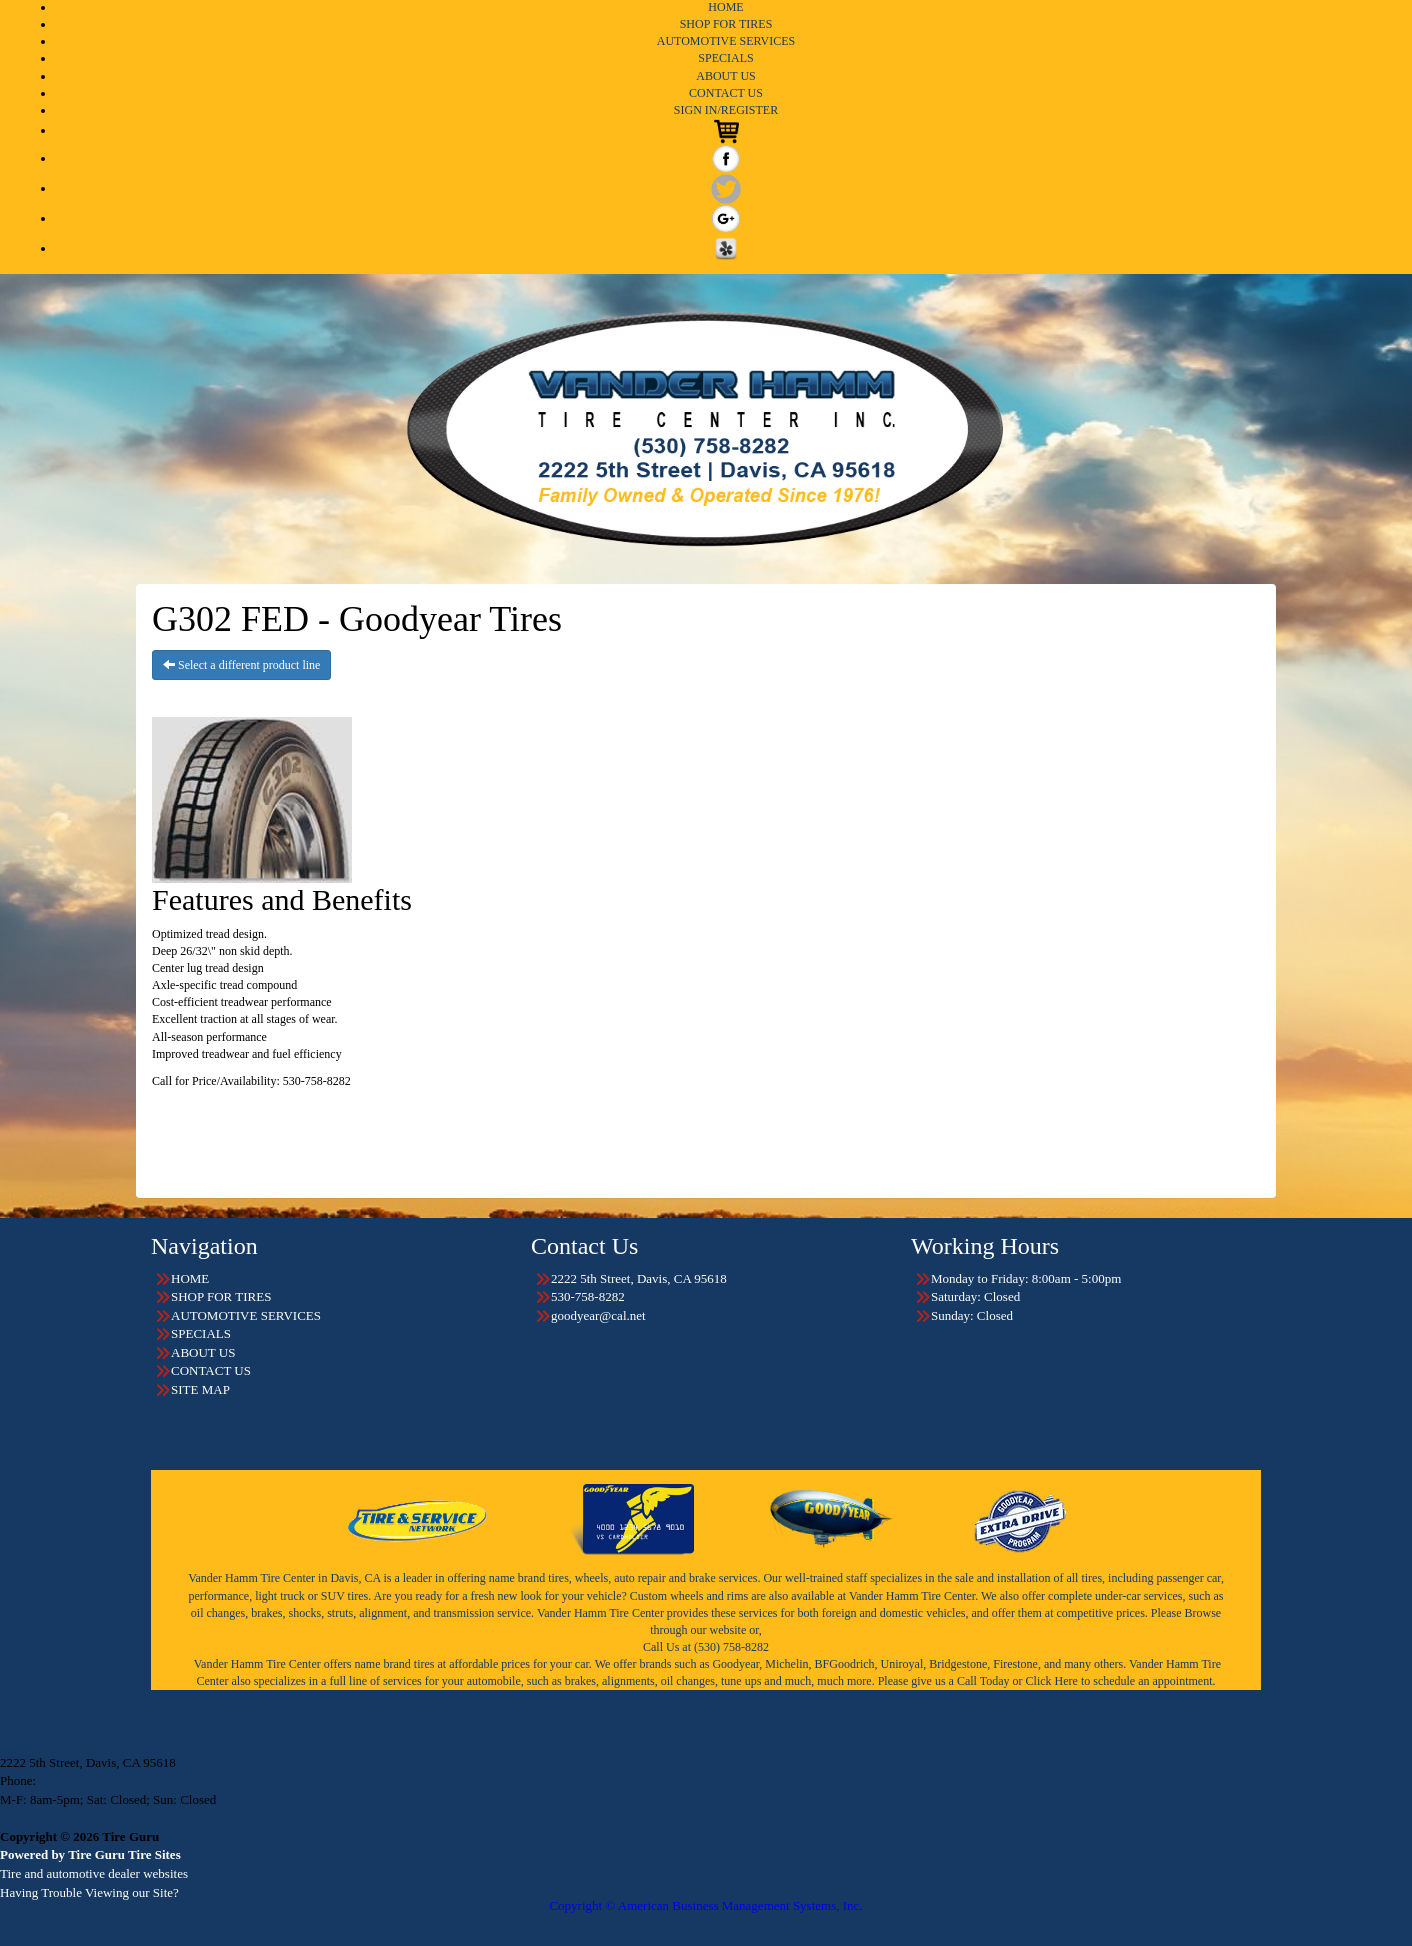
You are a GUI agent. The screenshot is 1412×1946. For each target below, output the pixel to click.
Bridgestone (958, 1664)
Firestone (1015, 1664)
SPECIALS (725, 58)
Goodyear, (737, 1664)
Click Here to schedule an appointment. (1121, 1681)
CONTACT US (726, 93)
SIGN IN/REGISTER (726, 110)
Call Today (985, 1681)
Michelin (786, 1664)
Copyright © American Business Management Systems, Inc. (705, 1905)
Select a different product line (241, 665)
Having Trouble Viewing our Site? (89, 1892)
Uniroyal (902, 1664)
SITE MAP (200, 1389)
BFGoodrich (845, 1664)
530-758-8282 (76, 1780)
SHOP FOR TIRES (726, 24)
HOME (725, 7)
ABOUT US (725, 76)
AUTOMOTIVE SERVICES (726, 41)
